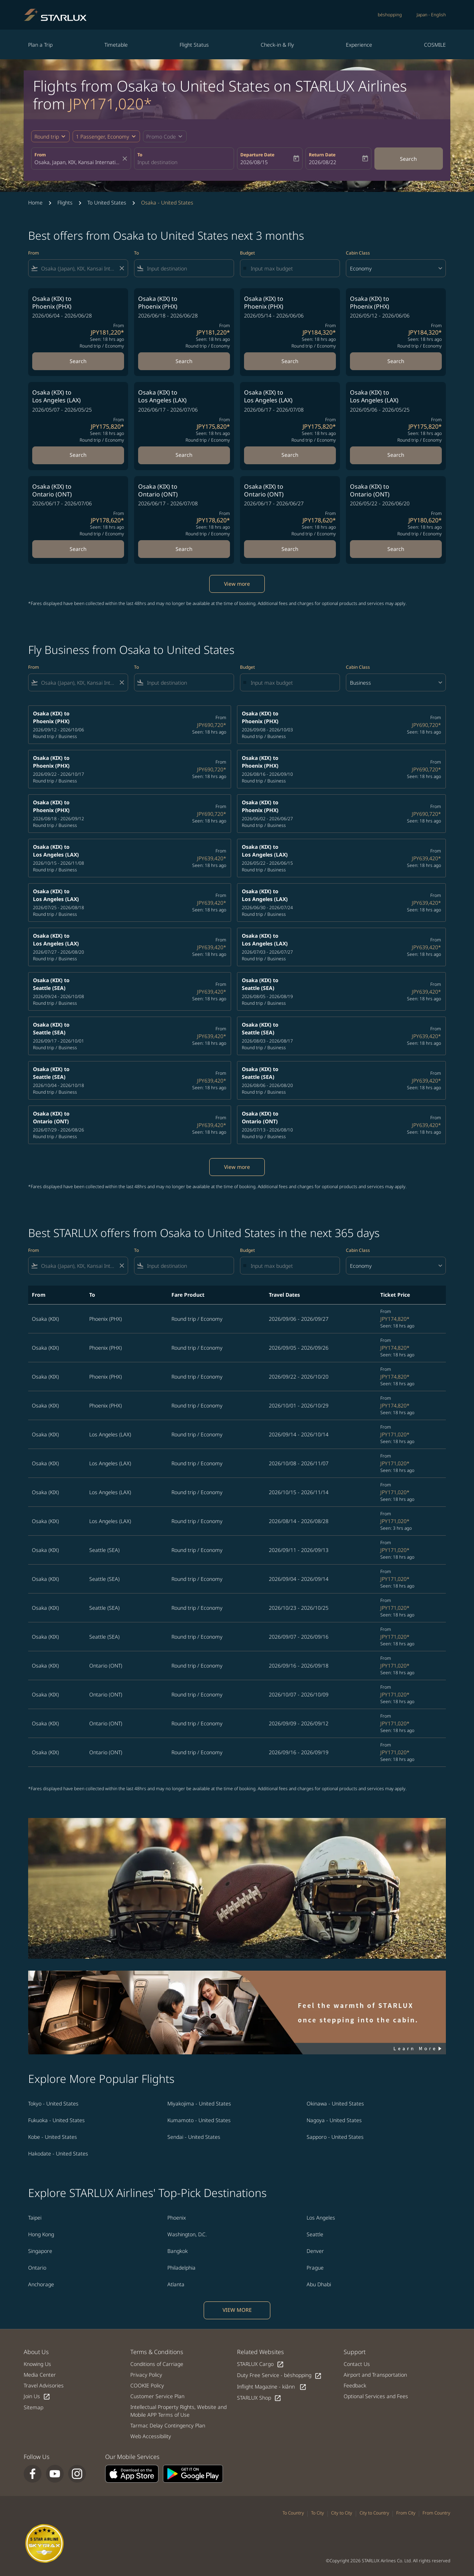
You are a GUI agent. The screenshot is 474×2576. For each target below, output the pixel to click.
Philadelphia (181, 2267)
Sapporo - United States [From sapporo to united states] (335, 2136)
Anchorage (41, 2284)
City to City (341, 2513)
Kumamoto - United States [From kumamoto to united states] (199, 2120)
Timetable (116, 44)
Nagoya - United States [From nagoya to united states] (334, 2120)
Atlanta (175, 2284)
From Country (436, 2513)
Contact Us (357, 2363)
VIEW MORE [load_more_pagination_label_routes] (237, 2309)
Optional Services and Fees (376, 2396)
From (40, 155)
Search (408, 158)
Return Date (322, 155)
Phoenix (176, 2217)
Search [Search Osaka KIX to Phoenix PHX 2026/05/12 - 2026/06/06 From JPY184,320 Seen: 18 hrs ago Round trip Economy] (395, 361)
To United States (106, 202)
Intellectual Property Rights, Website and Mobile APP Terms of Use (178, 2410)
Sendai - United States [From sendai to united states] (193, 2136)
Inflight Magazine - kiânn (272, 2387)
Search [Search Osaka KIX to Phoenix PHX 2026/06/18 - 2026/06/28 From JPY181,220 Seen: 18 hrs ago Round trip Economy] (184, 361)
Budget (247, 253)
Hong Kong (41, 2234)
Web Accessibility (150, 2436)
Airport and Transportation (375, 2374)
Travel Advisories (44, 2385)
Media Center (40, 2374)
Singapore (40, 2250)
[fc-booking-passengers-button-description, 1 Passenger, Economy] (102, 136)
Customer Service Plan (157, 2396)
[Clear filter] (121, 268)
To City (317, 2513)
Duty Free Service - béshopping (279, 2375)
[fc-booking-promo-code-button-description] (161, 136)
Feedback (355, 2385)
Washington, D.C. (187, 2234)
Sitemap (33, 2407)
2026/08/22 (322, 162)
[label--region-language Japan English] (431, 14)
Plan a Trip (40, 44)
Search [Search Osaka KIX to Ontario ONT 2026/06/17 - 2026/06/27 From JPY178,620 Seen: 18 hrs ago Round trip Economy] (289, 548)
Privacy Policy (146, 2374)
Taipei (34, 2217)
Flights (65, 202)
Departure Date (257, 155)
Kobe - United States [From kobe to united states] (52, 2136)
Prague (315, 2267)
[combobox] (77, 162)
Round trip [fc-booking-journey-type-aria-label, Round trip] (46, 136)
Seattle (315, 2234)
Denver (315, 2250)
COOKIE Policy (147, 2385)
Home (35, 202)
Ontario (37, 2267)
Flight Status (194, 44)
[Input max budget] (291, 268)
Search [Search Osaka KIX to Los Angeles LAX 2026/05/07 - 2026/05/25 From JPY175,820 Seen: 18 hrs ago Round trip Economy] (78, 454)
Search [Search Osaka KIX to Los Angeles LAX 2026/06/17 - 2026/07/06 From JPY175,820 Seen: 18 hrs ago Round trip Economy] (184, 454)
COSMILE (435, 44)
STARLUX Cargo (260, 2364)
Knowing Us (37, 2363)
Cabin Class (358, 253)
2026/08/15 (254, 162)
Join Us (37, 2396)
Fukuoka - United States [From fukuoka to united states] (56, 2120)
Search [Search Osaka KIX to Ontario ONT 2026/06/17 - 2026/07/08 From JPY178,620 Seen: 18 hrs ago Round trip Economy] (184, 548)
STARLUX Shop (259, 2398)
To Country (293, 2513)
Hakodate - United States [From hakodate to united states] (58, 2153)
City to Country (374, 2513)
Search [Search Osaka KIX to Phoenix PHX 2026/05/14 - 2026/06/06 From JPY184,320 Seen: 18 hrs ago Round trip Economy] (289, 361)
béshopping (390, 14)
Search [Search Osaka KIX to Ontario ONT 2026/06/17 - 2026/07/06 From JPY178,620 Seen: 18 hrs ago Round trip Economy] (78, 548)
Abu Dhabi (319, 2284)
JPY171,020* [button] (110, 103)
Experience (359, 44)
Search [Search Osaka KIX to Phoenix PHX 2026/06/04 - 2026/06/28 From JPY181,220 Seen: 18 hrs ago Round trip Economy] (78, 361)
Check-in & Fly (277, 44)
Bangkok (177, 2250)
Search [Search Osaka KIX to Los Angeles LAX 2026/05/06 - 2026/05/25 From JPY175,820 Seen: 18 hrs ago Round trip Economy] (395, 454)
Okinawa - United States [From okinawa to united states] (335, 2103)
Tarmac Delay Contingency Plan (167, 2425)
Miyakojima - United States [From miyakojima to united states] (199, 2103)
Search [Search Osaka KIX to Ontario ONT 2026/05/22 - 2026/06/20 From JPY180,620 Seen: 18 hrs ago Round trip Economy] (395, 548)
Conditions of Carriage (156, 2363)
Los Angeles (321, 2217)
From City (405, 2513)
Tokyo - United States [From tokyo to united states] (53, 2103)
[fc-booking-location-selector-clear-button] (126, 158)
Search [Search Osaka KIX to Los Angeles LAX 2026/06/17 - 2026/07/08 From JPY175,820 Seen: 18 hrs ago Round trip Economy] (289, 454)
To (139, 155)
